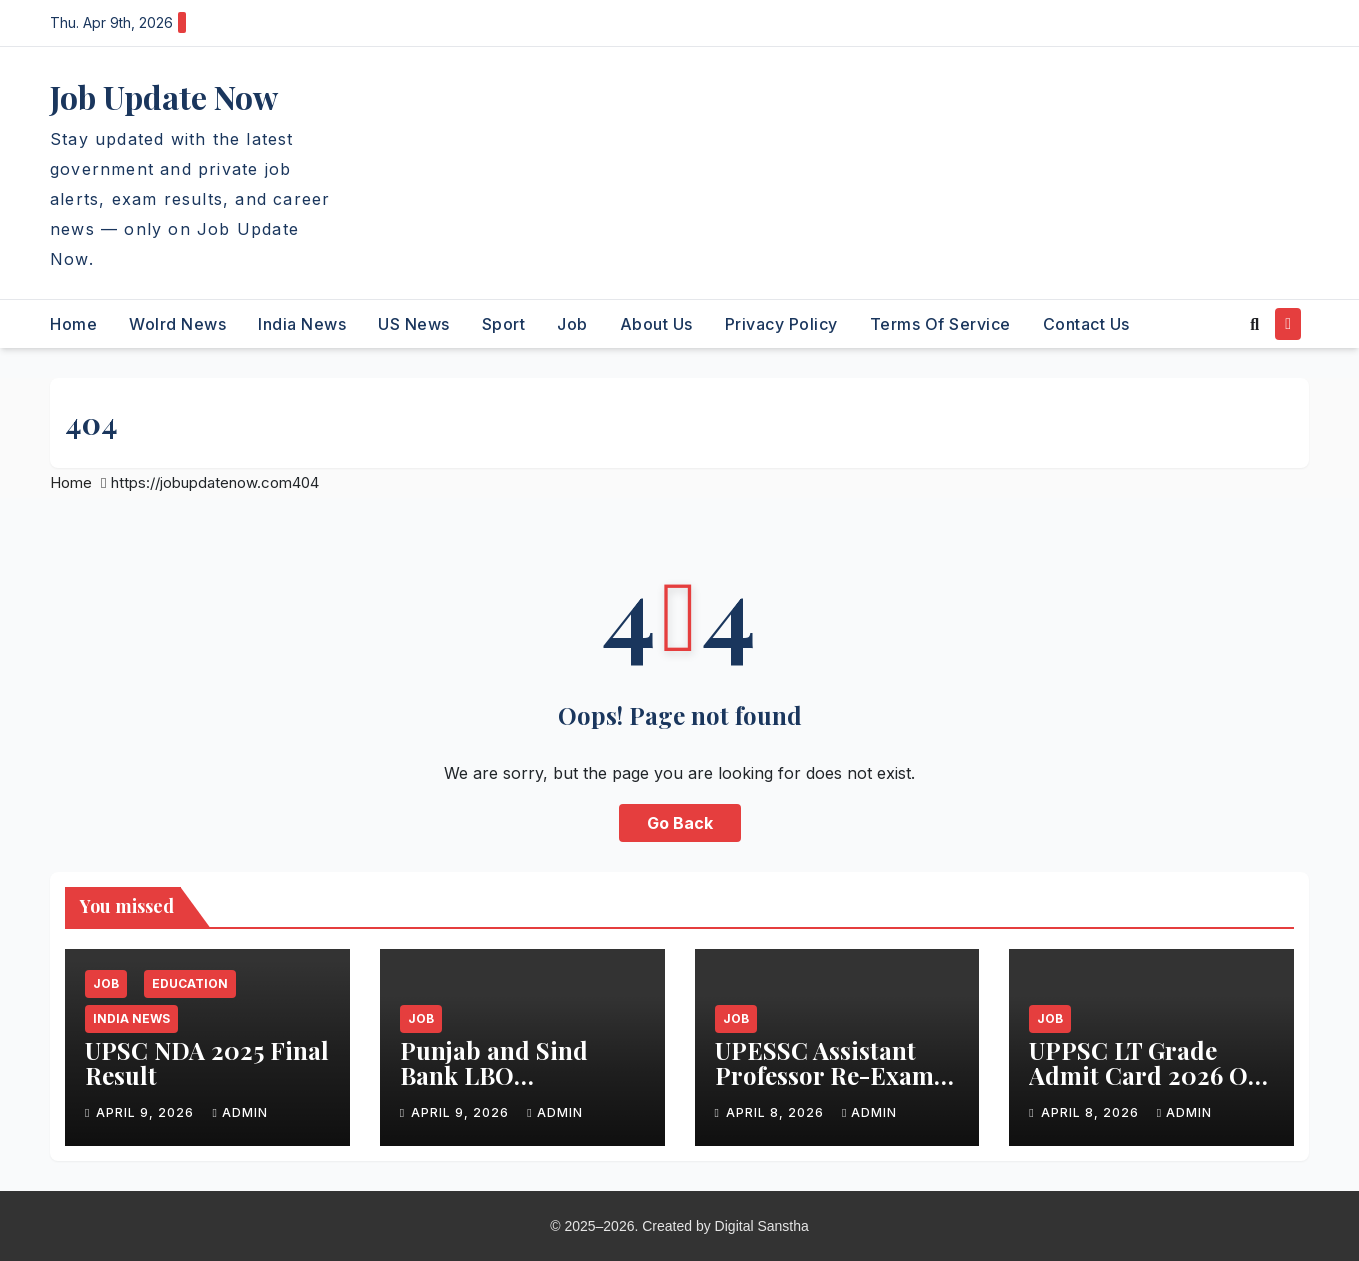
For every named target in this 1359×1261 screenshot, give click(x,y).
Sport (504, 324)
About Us (656, 324)
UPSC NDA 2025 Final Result (207, 1062)
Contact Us (1086, 324)
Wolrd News (177, 324)
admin (239, 1112)
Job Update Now (164, 96)
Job (572, 324)
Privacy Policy (781, 324)
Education (190, 983)
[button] (1254, 324)
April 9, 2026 (147, 1112)
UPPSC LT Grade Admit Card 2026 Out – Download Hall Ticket (1150, 1087)
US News (414, 324)
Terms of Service (940, 324)
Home (73, 324)
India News (302, 324)
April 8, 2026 (777, 1112)
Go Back (680, 823)
